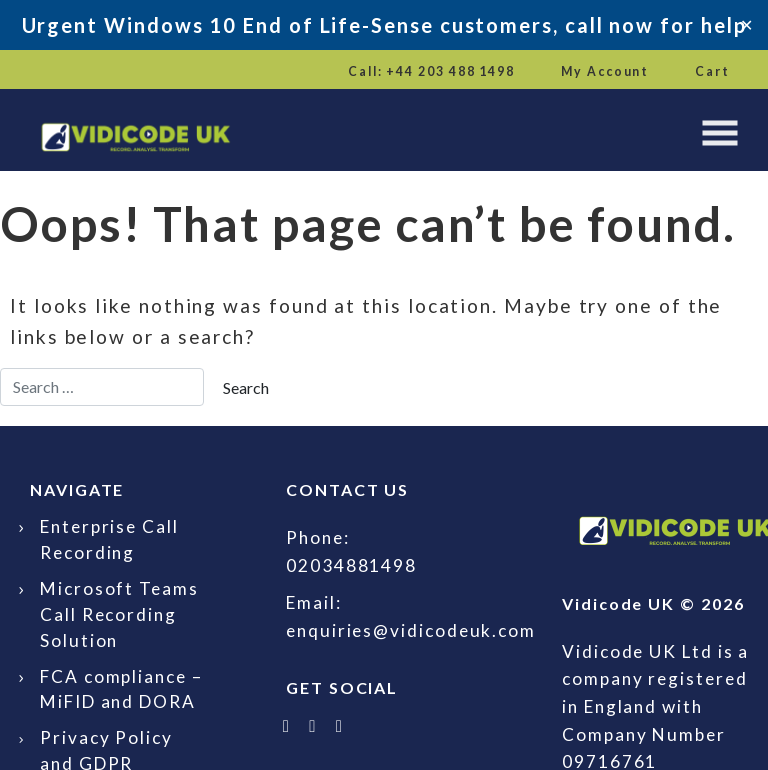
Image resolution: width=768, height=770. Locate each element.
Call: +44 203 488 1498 (431, 71)
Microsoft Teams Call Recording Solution (119, 614)
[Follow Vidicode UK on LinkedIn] (314, 725)
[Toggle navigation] (720, 133)
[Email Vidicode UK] (340, 725)
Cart (712, 71)
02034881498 (351, 565)
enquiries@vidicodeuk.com (411, 630)
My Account (605, 71)
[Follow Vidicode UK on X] (287, 725)
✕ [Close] (746, 24)
